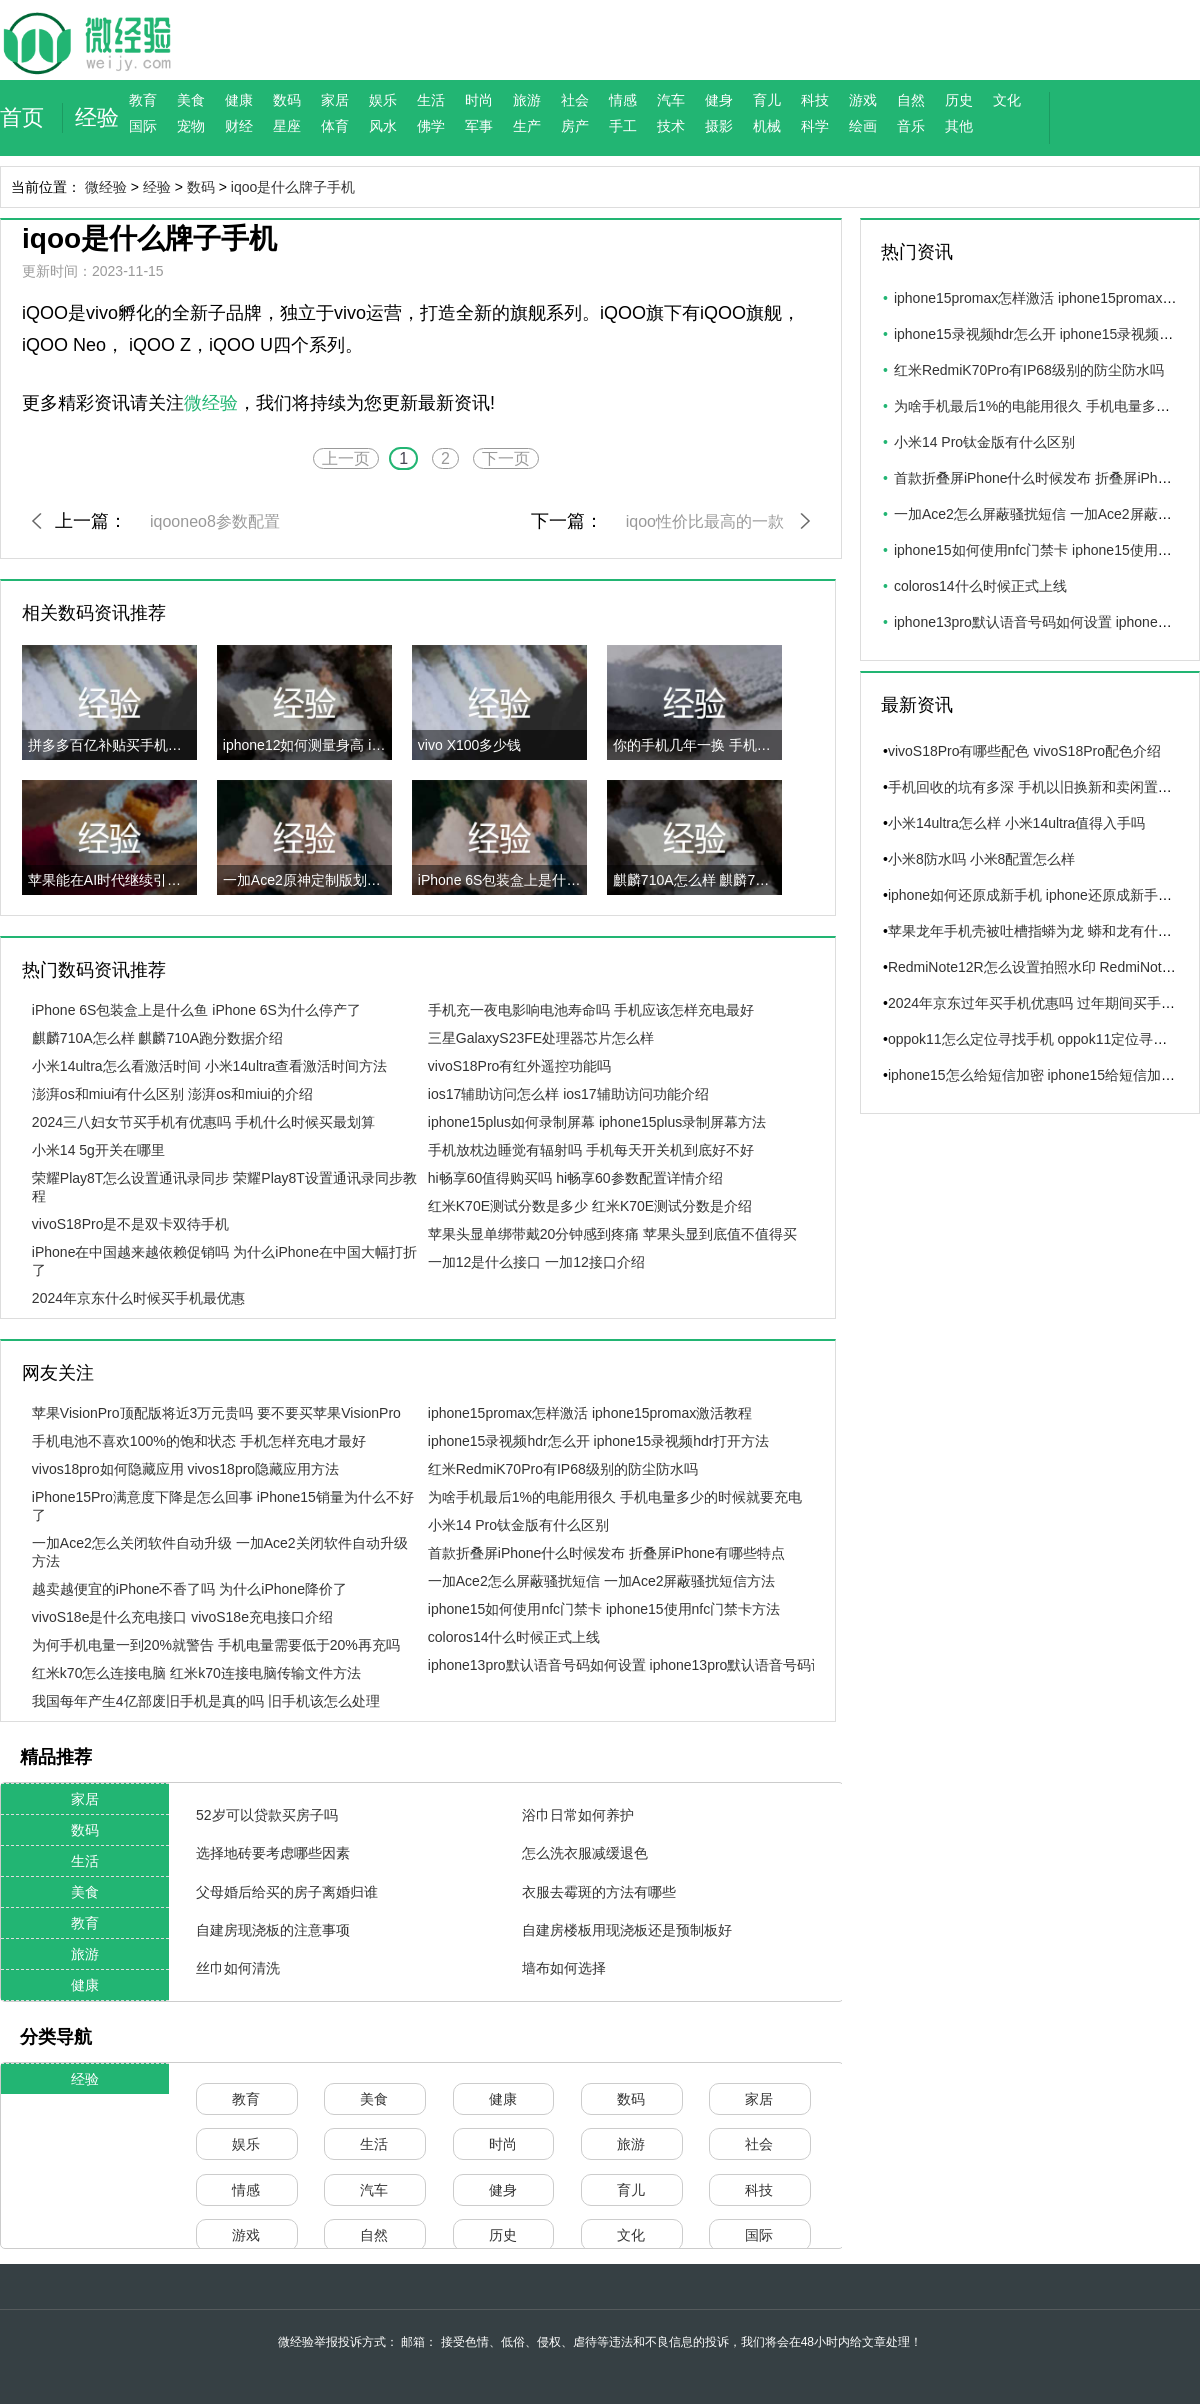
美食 (191, 100)
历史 (959, 100)
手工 (623, 126)
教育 (143, 100)
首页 (22, 117)
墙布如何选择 (564, 1968)
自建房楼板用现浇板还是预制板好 (627, 1930)
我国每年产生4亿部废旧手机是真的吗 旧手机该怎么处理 (206, 1701)
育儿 (767, 100)
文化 (1007, 100)
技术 (671, 126)
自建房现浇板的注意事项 (273, 1930)
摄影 (719, 126)
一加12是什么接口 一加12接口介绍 (536, 1262)
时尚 (479, 100)
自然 (911, 100)
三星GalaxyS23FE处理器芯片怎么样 (541, 1038)
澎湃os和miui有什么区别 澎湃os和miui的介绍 (172, 1094)
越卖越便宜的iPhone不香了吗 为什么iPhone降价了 (189, 1589)
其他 (959, 126)
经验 (97, 117)
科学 (815, 126)
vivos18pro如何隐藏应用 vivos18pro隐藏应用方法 (185, 1469)
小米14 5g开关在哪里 (98, 1150)
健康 (239, 100)
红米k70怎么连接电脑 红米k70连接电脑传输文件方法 (196, 1673)
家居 (335, 100)
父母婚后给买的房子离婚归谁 (287, 1892)
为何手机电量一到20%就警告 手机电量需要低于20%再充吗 (216, 1645)
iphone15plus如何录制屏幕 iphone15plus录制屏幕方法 (597, 1122)
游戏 (863, 100)
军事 (479, 126)
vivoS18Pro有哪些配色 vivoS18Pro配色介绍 (1024, 751)
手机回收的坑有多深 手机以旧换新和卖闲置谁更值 (1044, 787)
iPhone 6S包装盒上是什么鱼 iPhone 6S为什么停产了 (196, 1010)
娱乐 (383, 100)
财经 (239, 126)
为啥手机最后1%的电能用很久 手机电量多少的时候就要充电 (615, 1497)
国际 (143, 126)
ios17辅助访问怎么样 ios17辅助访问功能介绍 (568, 1094)
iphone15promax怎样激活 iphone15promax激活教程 (590, 1413)
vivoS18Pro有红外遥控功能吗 (520, 1066)
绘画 (863, 126)
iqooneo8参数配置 (215, 521)
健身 (719, 100)
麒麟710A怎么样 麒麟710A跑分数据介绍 (157, 1038)
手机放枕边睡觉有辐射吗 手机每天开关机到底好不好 (591, 1150)
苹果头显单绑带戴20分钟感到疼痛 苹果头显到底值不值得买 (612, 1234)
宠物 (191, 126)
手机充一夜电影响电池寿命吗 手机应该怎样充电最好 (591, 1010)
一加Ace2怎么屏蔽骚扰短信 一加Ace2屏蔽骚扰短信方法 (602, 1581)
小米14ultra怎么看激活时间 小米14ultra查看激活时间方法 (210, 1066)
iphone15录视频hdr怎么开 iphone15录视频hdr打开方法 (599, 1441)
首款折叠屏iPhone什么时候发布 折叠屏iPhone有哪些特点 (606, 1553)
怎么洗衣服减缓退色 (585, 1853)
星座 (287, 126)
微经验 (106, 187)
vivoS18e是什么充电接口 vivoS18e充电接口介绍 (182, 1617)
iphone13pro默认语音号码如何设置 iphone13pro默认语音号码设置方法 (648, 1665)
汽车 (671, 100)
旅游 (527, 100)
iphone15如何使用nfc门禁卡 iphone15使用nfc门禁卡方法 (604, 1609)
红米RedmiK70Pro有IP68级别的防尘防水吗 (563, 1469)
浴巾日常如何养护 (578, 1815)
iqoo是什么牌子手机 (293, 187)
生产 (527, 126)
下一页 (506, 458)
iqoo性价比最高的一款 (705, 521)
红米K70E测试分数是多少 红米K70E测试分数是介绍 (590, 1206)
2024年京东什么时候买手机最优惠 (138, 1298)
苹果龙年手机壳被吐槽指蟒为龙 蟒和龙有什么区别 (1044, 931)
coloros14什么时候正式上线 (514, 1637)
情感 (623, 100)
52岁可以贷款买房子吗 (267, 1815)
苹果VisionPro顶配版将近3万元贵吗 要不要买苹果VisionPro (216, 1413)
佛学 (431, 126)
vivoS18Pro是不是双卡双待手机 (131, 1224)
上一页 (346, 458)
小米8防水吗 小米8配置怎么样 (981, 859)
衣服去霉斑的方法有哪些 (599, 1892)
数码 (287, 100)
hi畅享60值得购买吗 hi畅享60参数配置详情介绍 (575, 1178)
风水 (383, 126)
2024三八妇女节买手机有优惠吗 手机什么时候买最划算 (203, 1122)
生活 (431, 100)
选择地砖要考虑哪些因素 (273, 1853)
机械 (767, 126)
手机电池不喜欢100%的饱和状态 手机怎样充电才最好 (199, 1441)
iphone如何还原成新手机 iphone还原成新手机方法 (1044, 895)
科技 (815, 100)
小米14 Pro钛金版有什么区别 (518, 1525)
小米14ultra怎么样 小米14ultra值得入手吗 (1017, 823)
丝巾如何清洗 (238, 1968)
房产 (575, 126)
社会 (575, 100)
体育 (335, 126)
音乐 (911, 126)
